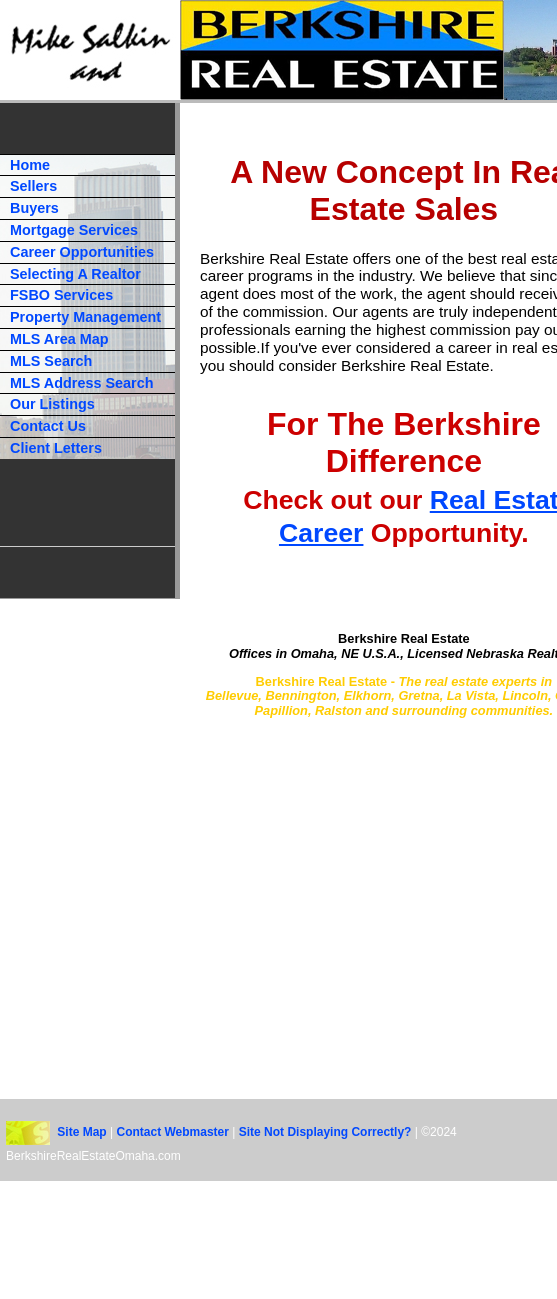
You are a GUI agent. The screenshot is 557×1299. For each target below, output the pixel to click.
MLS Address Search (81, 383)
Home (30, 165)
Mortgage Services (74, 230)
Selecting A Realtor (75, 274)
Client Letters (56, 448)
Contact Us (48, 426)
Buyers (34, 208)
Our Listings (52, 404)
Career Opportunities (82, 252)
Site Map (81, 1133)
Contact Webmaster (174, 1133)
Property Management (85, 317)
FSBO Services (61, 295)
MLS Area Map (59, 339)
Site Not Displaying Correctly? (325, 1133)
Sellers (33, 186)
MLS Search (51, 361)
